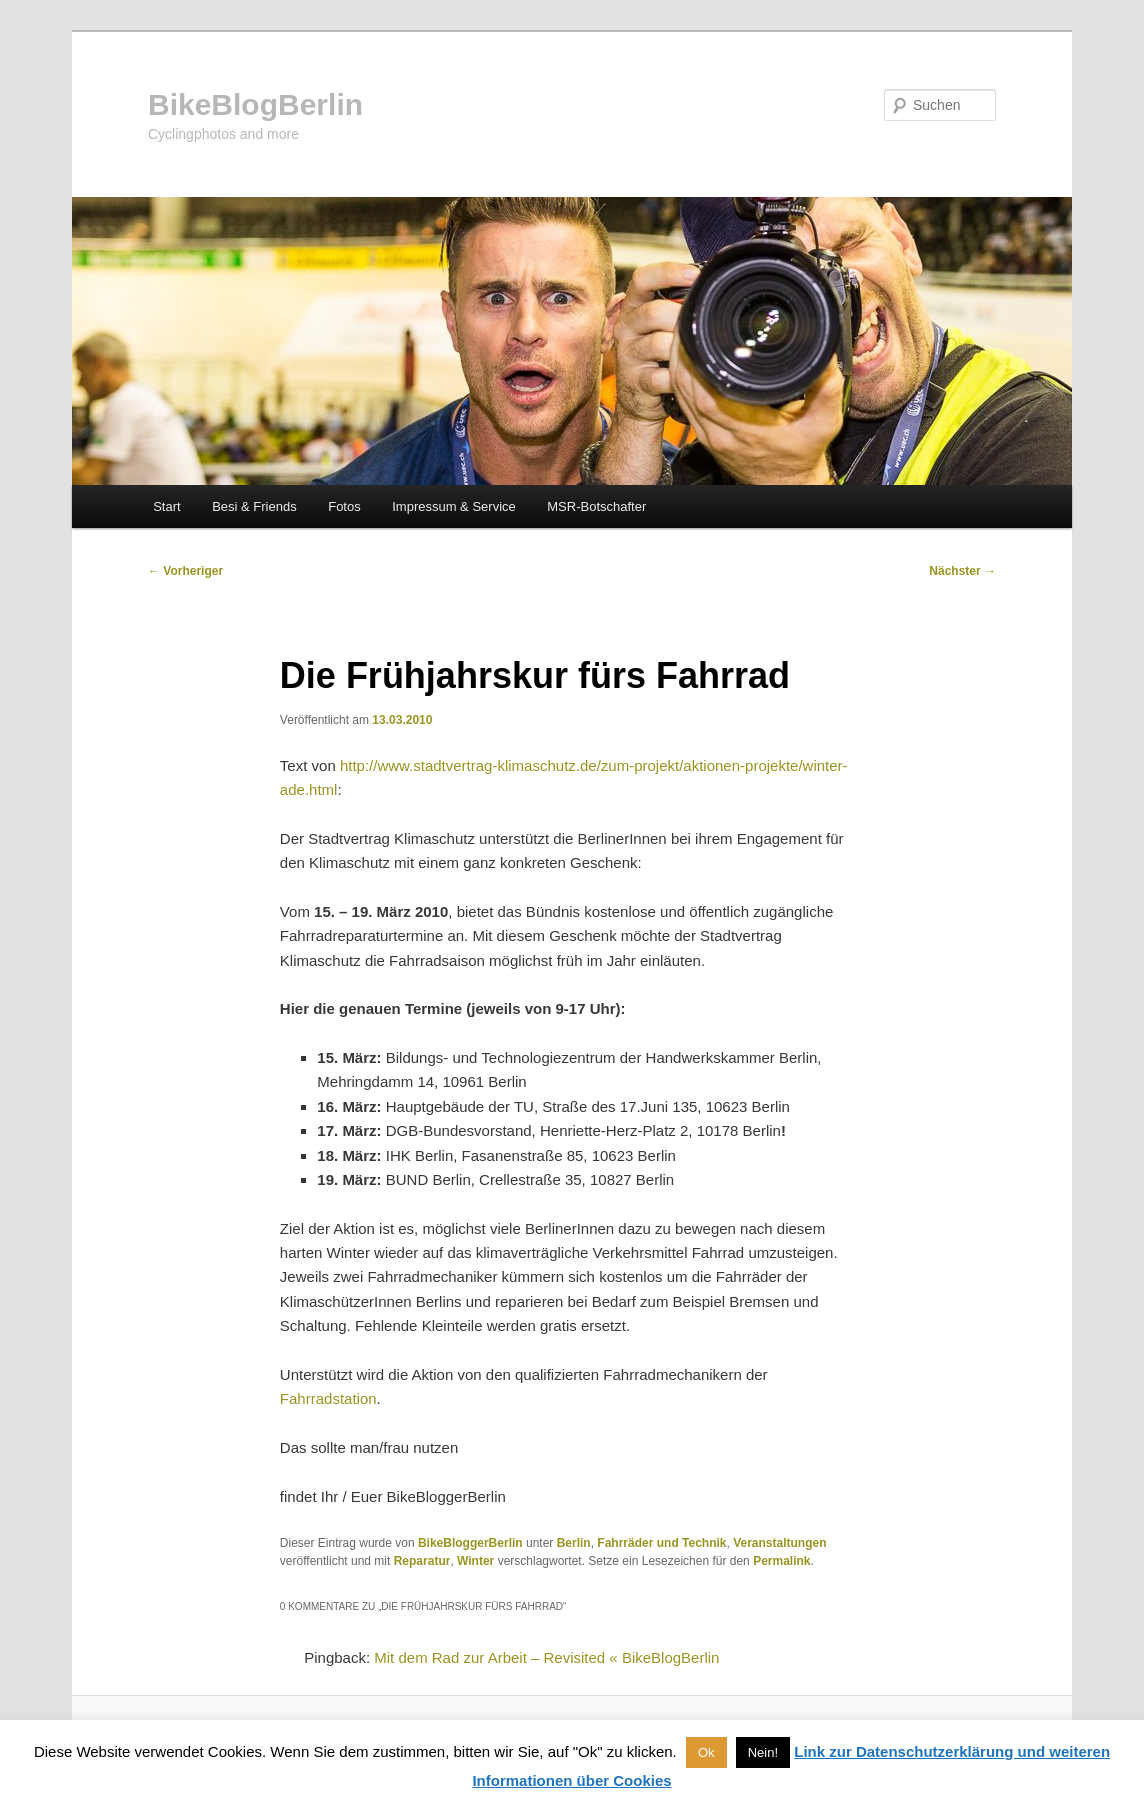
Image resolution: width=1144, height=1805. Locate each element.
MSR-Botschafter (596, 506)
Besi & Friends (254, 506)
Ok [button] (706, 1752)
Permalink (781, 1561)
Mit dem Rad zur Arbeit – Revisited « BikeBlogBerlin (546, 1657)
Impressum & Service (454, 506)
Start (166, 506)
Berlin (574, 1543)
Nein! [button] (763, 1752)
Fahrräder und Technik (661, 1543)
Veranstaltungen (779, 1543)
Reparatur (422, 1561)
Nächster (962, 571)
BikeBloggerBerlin (470, 1543)
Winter (475, 1561)
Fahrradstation (328, 1398)
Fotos (344, 506)
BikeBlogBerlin (255, 104)
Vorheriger (185, 571)
